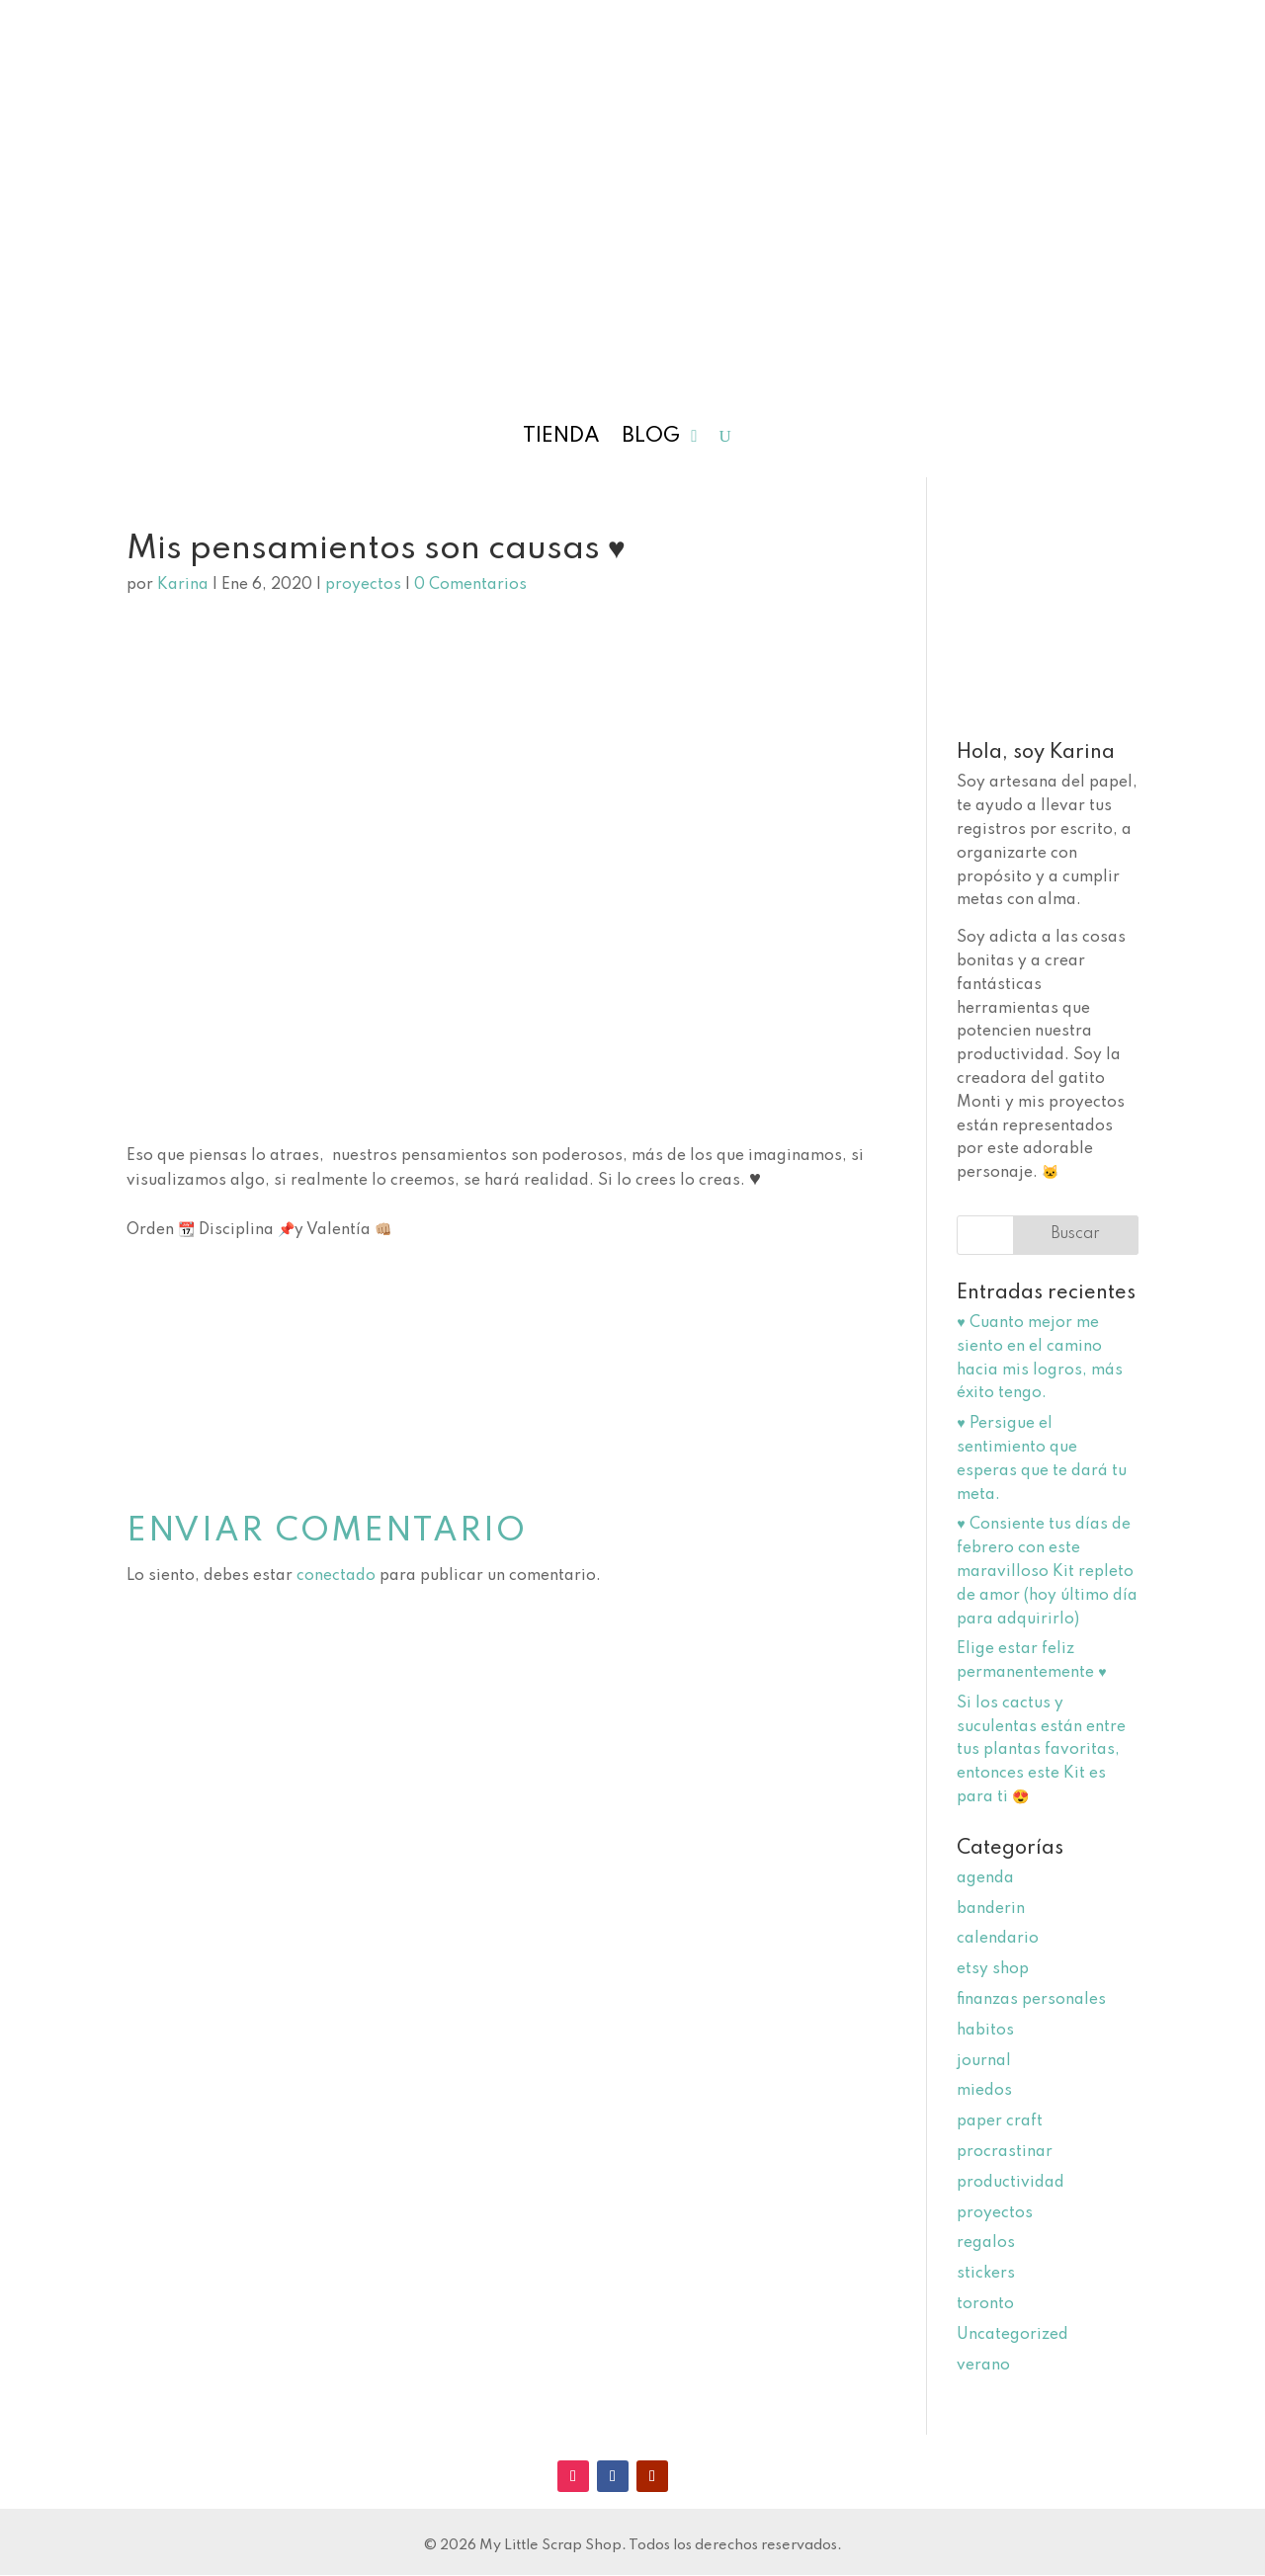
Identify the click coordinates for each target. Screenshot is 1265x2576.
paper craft (1000, 2121)
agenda (985, 1878)
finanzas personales (1031, 2000)
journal (984, 2061)
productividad (1010, 2183)
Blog (651, 438)
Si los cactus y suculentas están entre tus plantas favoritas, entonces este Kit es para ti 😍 (1041, 1750)
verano (983, 2365)
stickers (986, 2274)
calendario (998, 1939)
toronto (985, 2304)
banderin (991, 1909)
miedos (984, 2091)
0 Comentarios (470, 585)
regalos (986, 2243)
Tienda (561, 438)
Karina (183, 585)
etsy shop (993, 1969)
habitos (985, 2030)
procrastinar (1005, 2152)
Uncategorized (1012, 2335)
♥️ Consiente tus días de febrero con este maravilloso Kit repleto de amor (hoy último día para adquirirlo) (1047, 1571)
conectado (336, 1576)
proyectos (363, 585)
